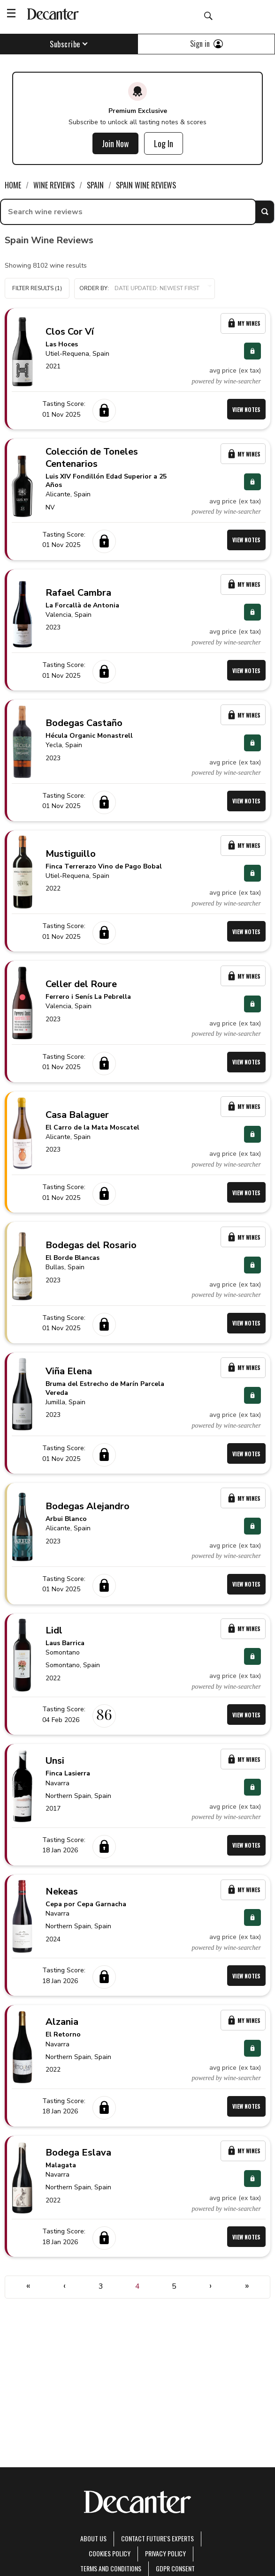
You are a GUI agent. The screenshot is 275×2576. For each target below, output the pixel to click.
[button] (144, 288)
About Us (93, 2538)
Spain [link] (95, 185)
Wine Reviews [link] (54, 185)
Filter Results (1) (37, 288)
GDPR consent (175, 2568)
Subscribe (69, 44)
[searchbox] (128, 212)
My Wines (243, 323)
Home (13, 185)
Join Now (115, 143)
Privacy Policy (165, 2553)
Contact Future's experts (157, 2538)
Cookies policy (109, 2553)
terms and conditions (110, 2568)
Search (264, 212)
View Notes (246, 409)
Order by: (144, 288)
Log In (163, 143)
